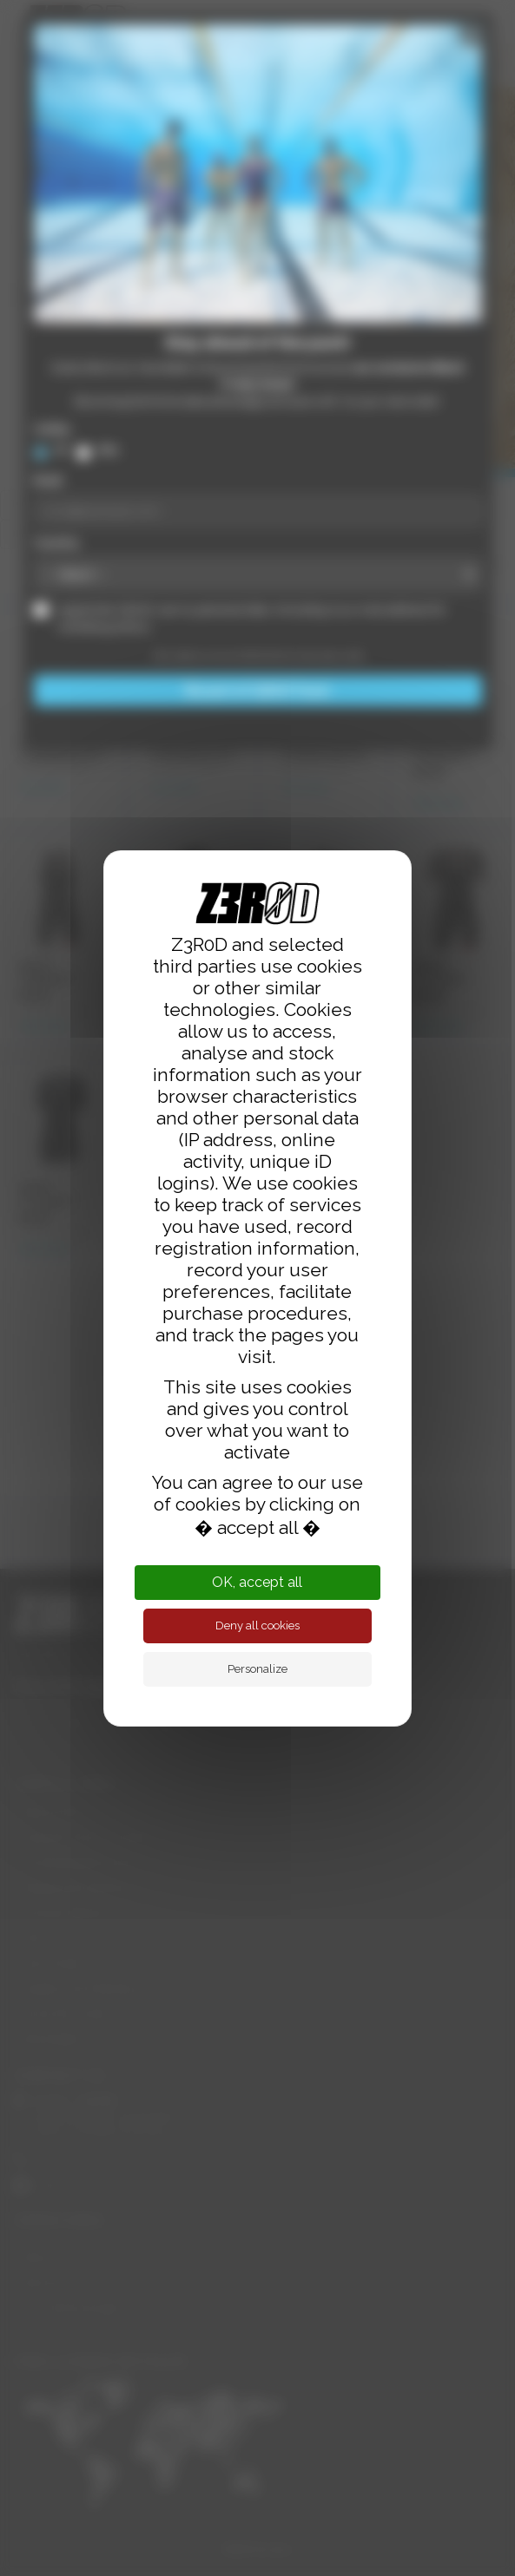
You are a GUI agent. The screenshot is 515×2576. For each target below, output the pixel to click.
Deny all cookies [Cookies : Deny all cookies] (257, 1625)
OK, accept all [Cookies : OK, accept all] (257, 1582)
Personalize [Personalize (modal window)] (257, 1668)
